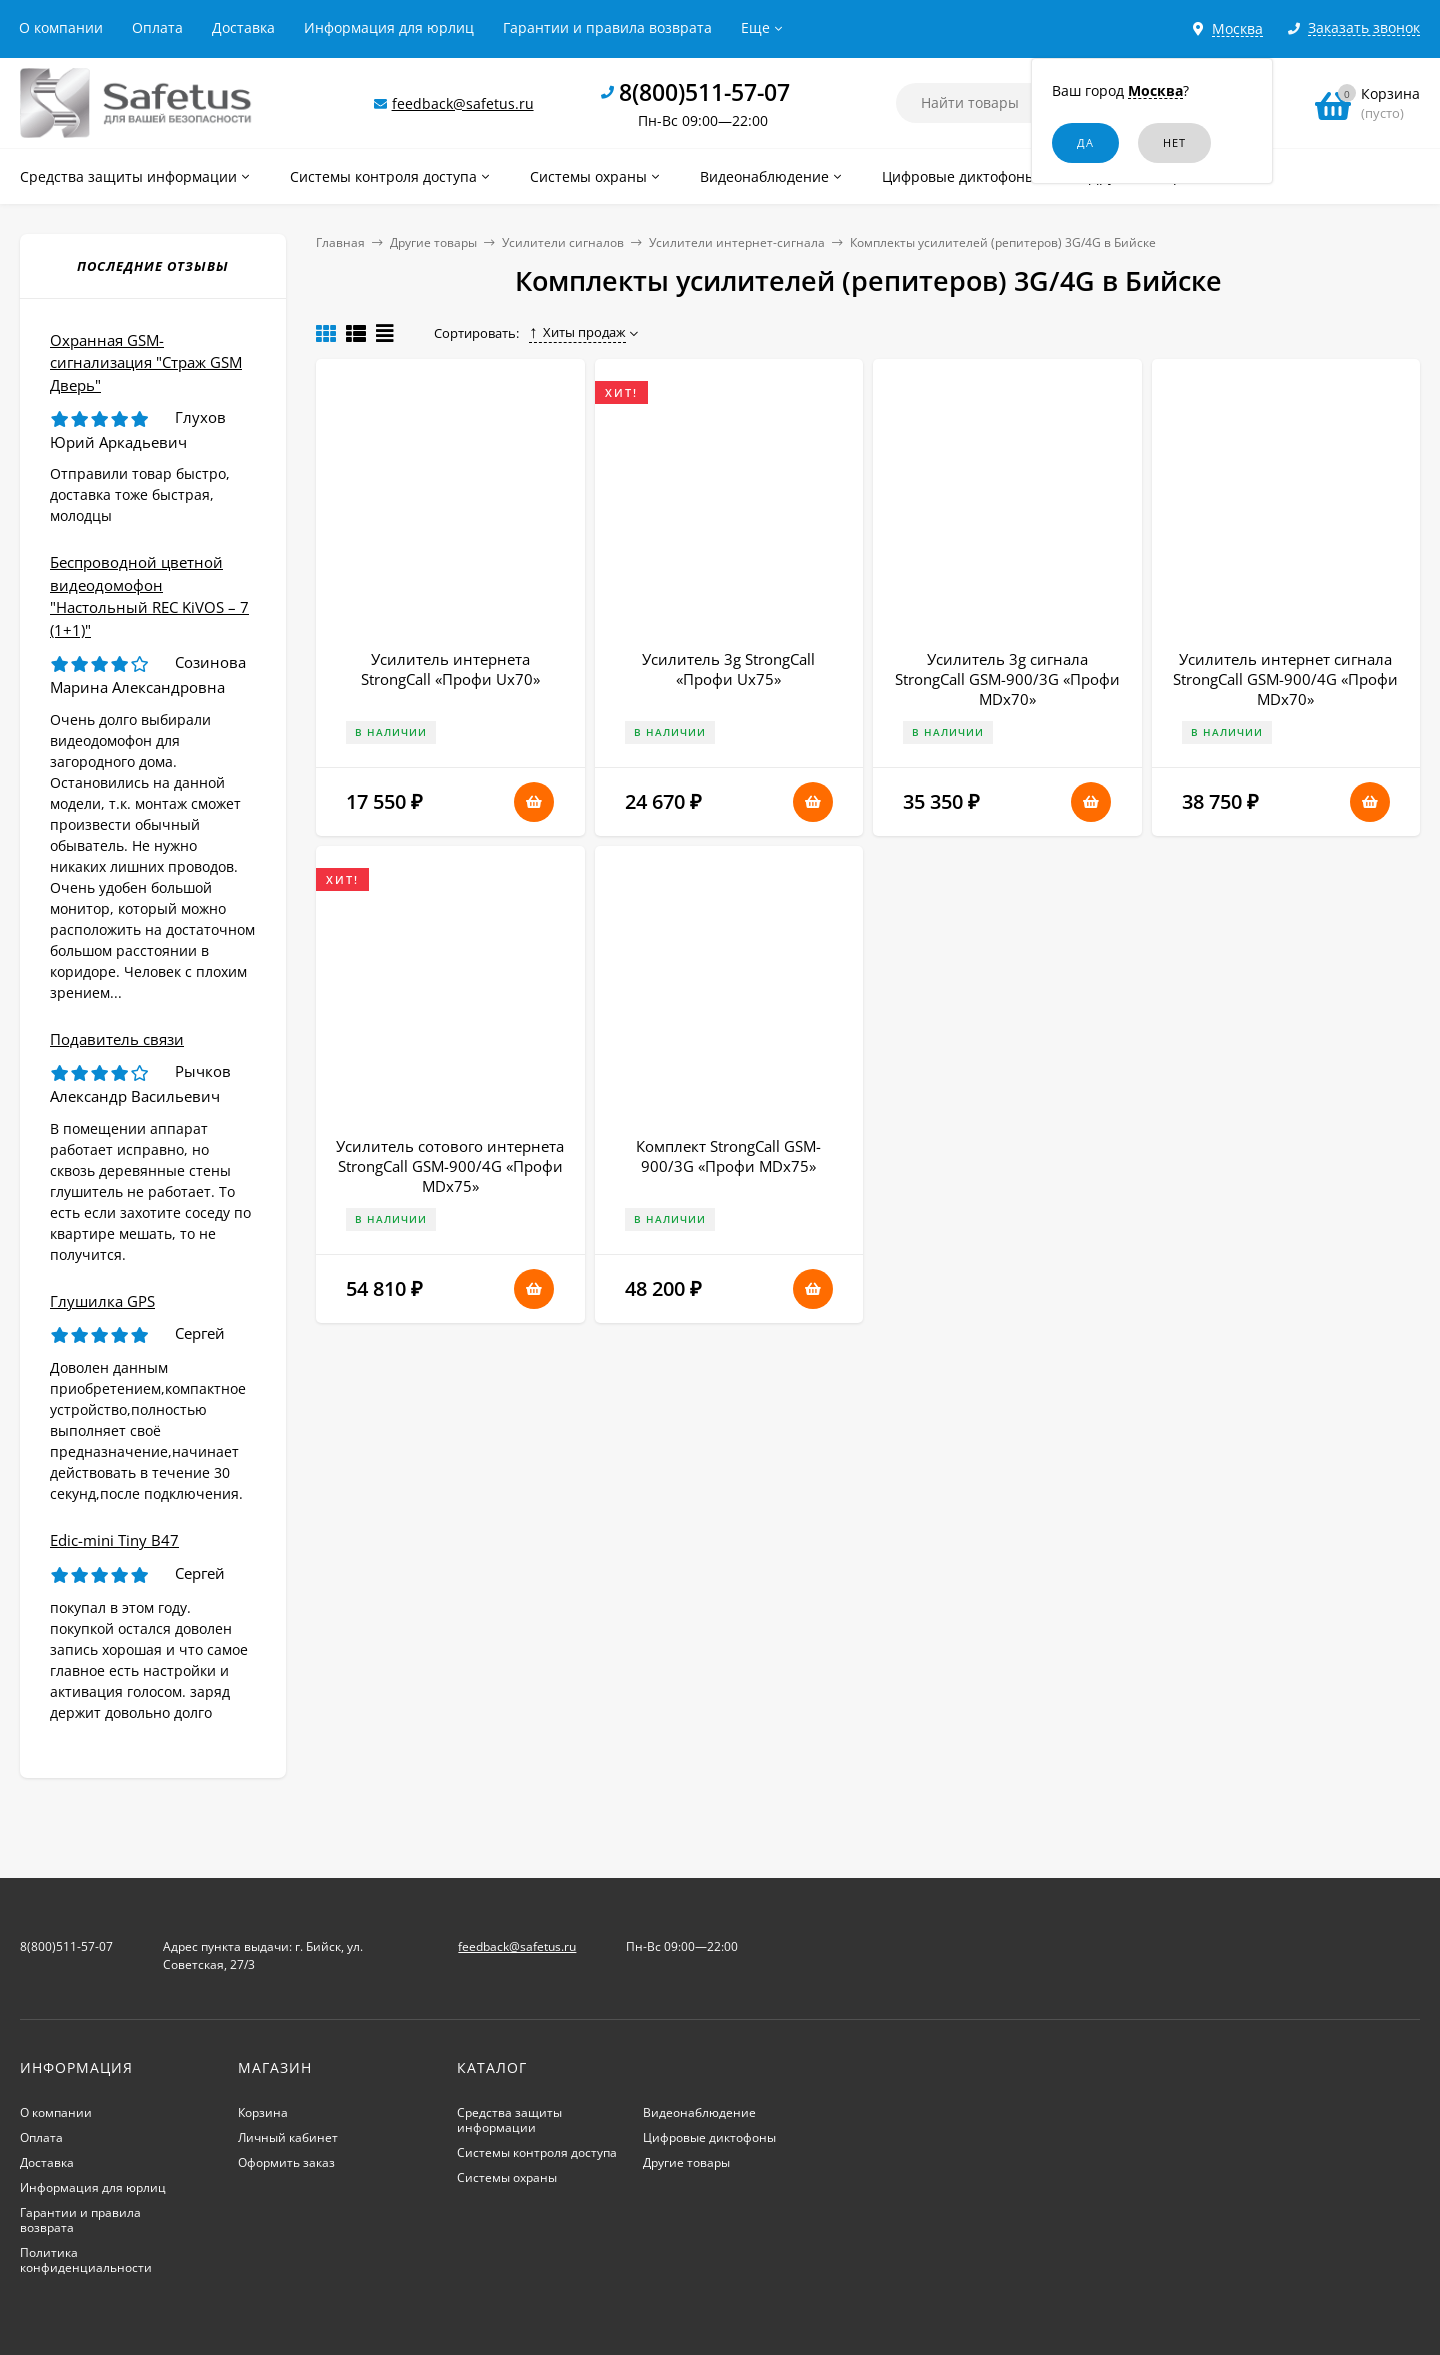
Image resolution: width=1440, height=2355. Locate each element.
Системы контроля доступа (537, 2152)
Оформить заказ (286, 2162)
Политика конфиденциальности (86, 2260)
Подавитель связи (117, 1039)
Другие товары (433, 242)
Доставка (243, 27)
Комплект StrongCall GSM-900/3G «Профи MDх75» (728, 1156)
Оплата (157, 27)
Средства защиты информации (509, 2120)
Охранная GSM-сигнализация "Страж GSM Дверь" (146, 362)
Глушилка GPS (102, 1301)
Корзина (263, 2112)
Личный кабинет (288, 2137)
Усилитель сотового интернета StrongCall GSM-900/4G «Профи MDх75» (450, 1166)
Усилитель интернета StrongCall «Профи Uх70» (450, 669)
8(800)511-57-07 (704, 92)
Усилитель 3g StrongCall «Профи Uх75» (728, 669)
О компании (61, 27)
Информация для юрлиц (389, 27)
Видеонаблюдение (699, 2112)
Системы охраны (507, 2177)
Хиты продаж (577, 332)
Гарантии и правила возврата (607, 27)
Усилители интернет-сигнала (737, 242)
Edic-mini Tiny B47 (114, 1540)
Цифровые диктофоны (709, 2137)
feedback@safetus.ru (463, 103)
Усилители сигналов (563, 242)
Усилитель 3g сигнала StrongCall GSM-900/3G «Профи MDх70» (1007, 679)
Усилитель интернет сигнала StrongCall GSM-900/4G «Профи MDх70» (1285, 679)
